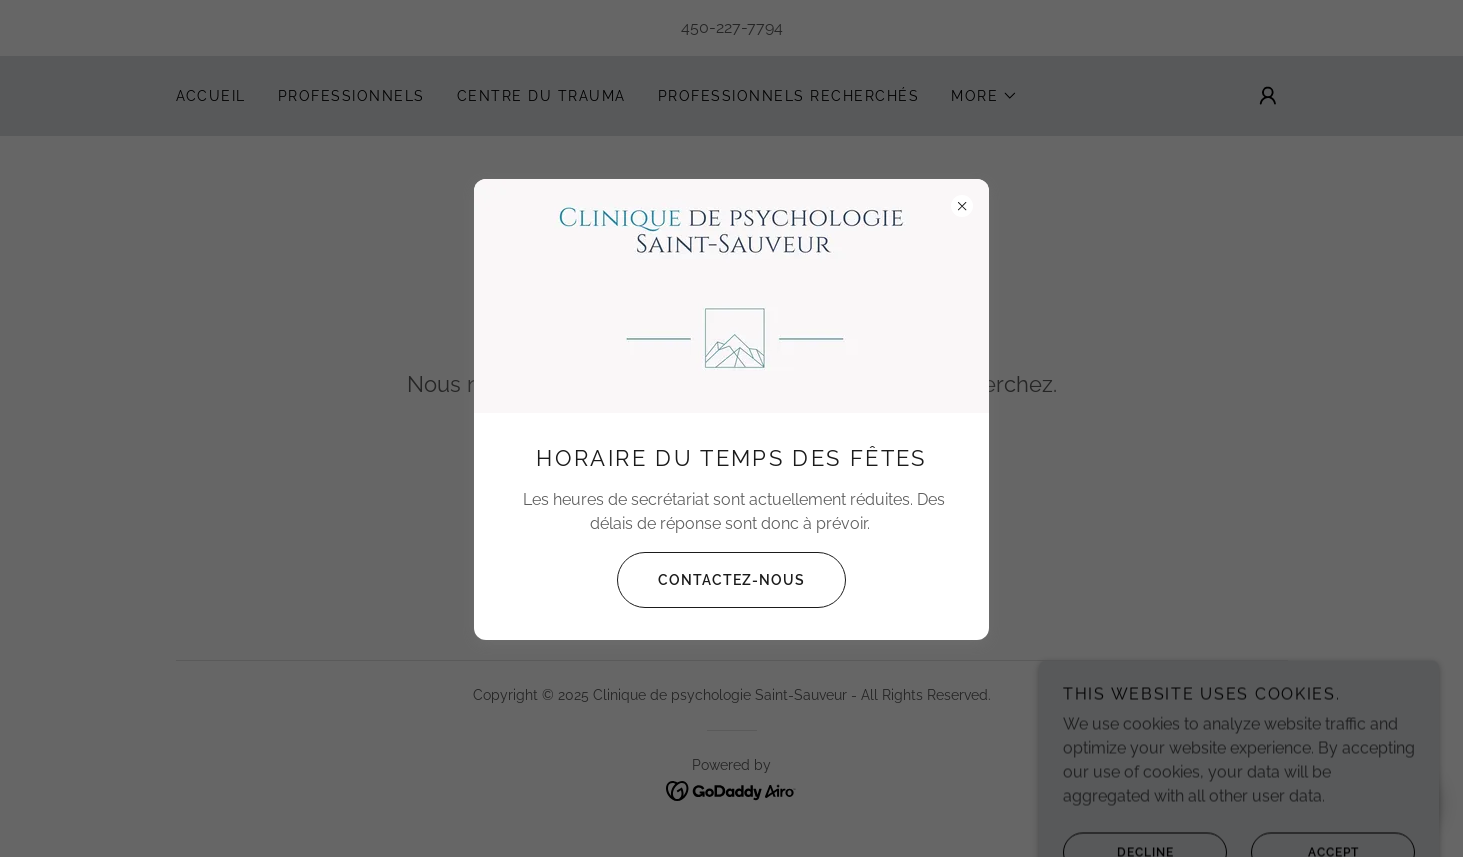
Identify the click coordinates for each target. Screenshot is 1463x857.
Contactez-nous (711, 580)
